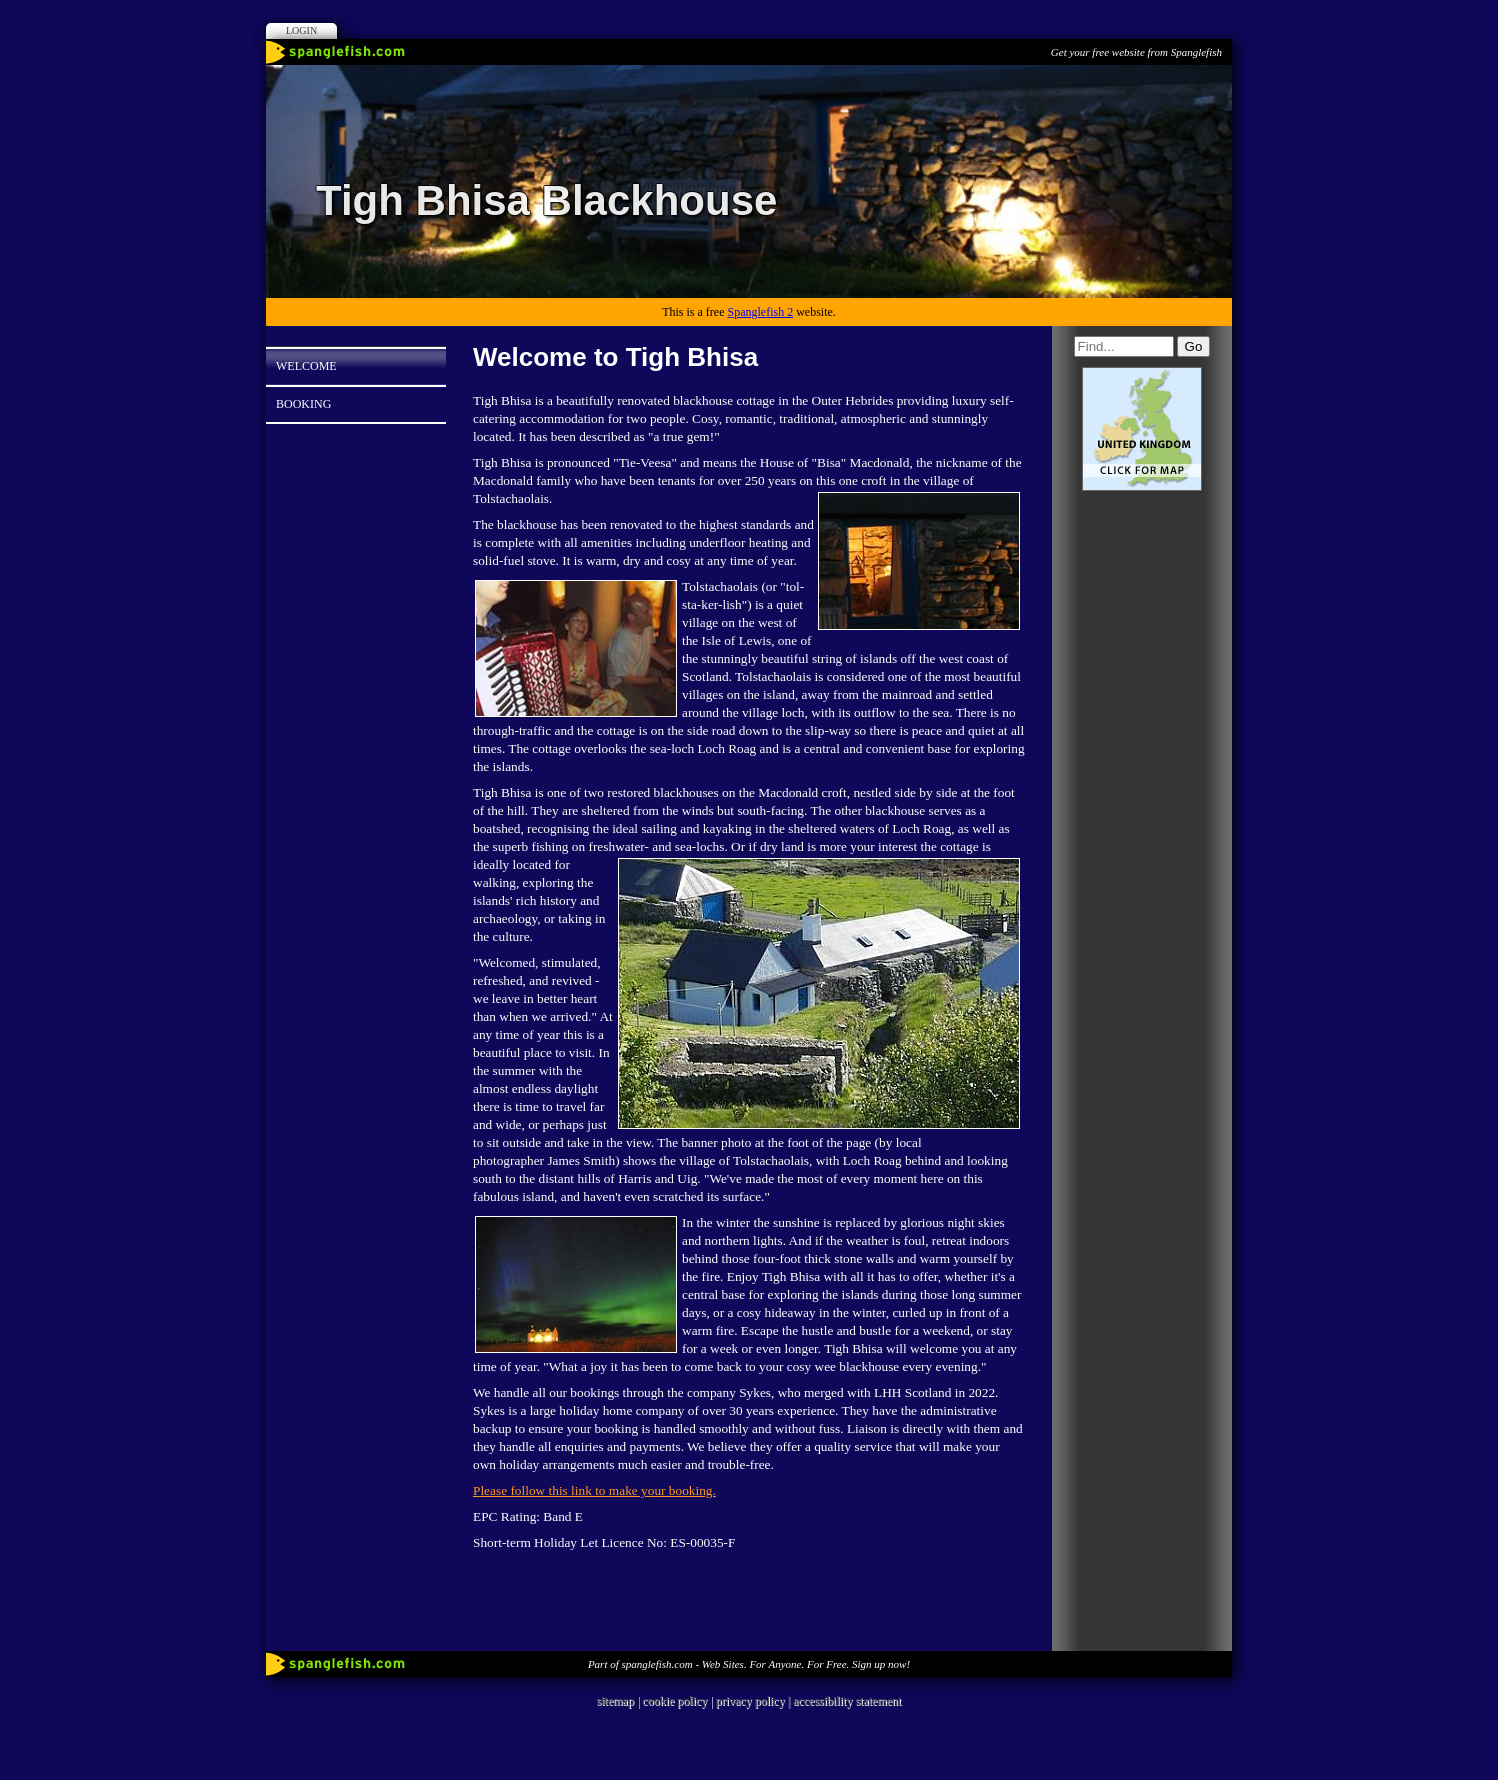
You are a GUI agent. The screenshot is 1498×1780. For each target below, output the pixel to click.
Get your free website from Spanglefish (1136, 52)
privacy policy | (754, 1701)
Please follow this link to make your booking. (594, 1490)
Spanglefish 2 (760, 312)
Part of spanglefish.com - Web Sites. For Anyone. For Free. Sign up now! (749, 1664)
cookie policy (674, 1701)
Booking (303, 404)
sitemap (615, 1701)
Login (301, 30)
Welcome (306, 366)
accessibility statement (847, 1701)
